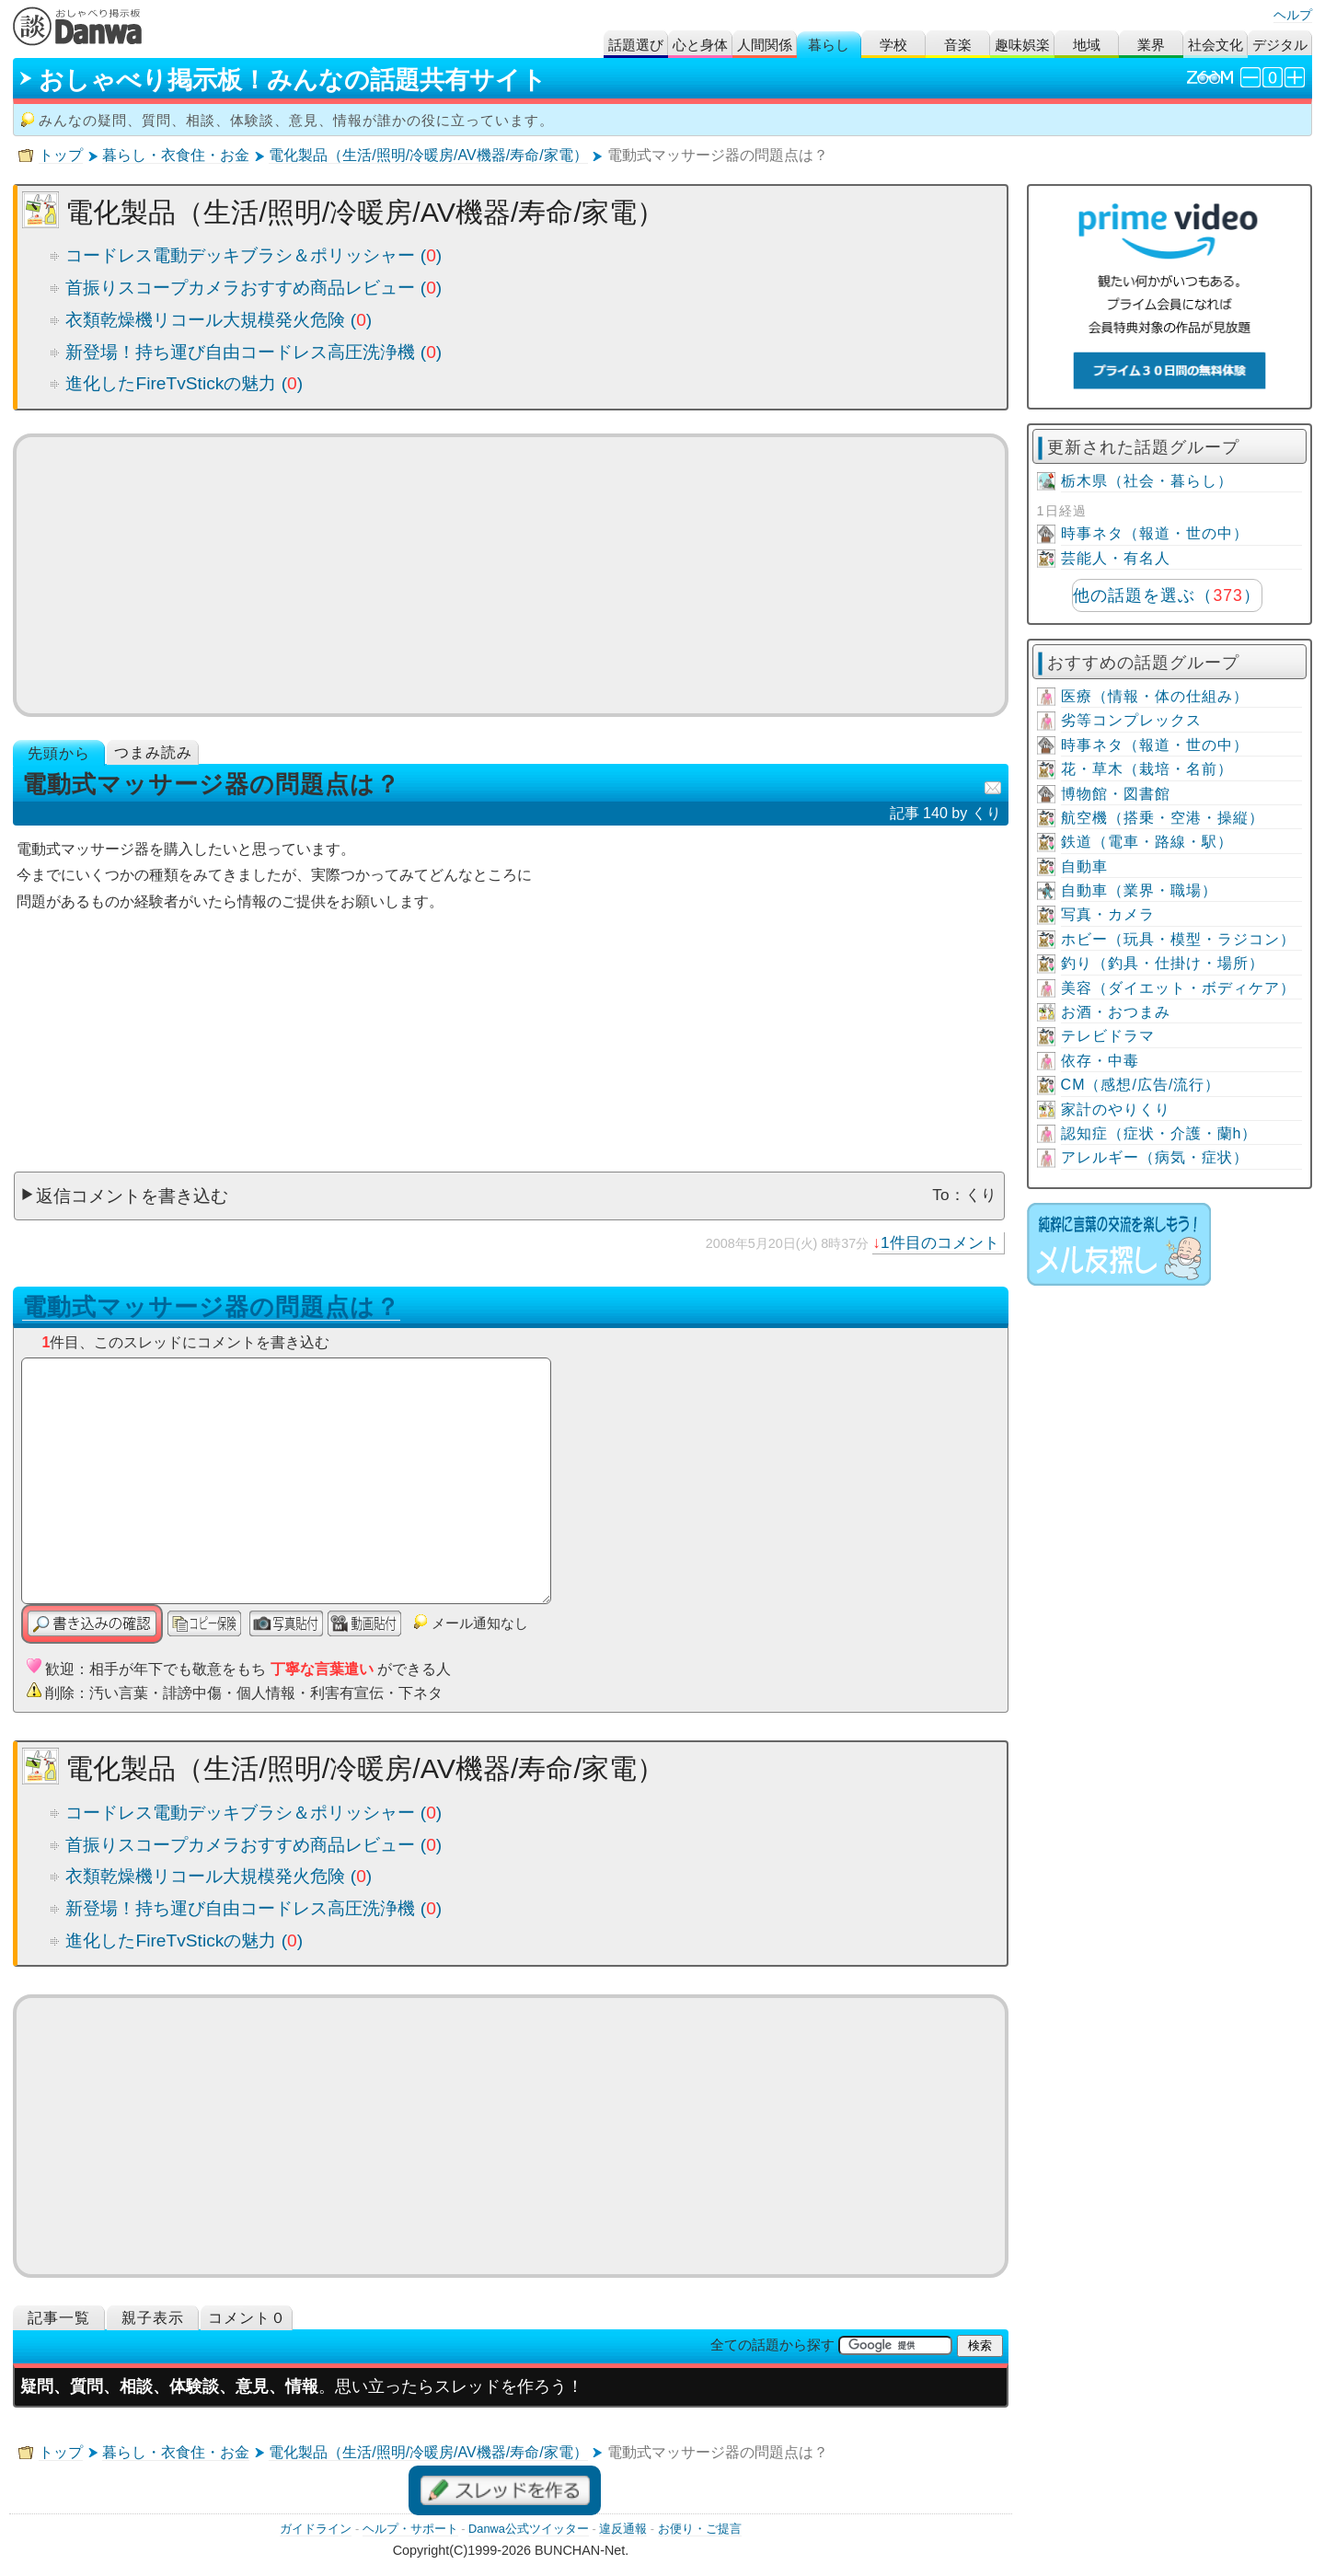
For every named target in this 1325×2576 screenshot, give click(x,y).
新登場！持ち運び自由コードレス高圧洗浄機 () (253, 352)
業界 (1151, 44)
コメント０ (247, 2318)
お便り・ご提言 (700, 2529)
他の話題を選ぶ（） (1166, 595)
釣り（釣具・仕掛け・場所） (1162, 963)
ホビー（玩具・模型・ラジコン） (1178, 939)
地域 (1086, 44)
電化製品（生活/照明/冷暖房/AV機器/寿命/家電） (428, 155)
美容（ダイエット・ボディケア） (1178, 988)
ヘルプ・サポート (410, 2529)
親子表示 (152, 2318)
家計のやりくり (1115, 1109)
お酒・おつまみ (1115, 1012)
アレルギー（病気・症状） (1155, 1157)
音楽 (958, 44)
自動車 (1084, 866)
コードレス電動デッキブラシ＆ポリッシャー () (253, 255)
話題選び (635, 44)
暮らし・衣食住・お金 (175, 155)
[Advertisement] (511, 575)
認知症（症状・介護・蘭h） (1159, 1133)
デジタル (1280, 44)
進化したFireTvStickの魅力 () (184, 383)
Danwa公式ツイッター (528, 2529)
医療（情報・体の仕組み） (1155, 696)
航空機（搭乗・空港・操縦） (1162, 818)
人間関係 (764, 44)
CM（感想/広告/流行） (1141, 1084)
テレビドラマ (1108, 1036)
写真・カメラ (1108, 914)
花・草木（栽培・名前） (1147, 769)
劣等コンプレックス (1131, 720)
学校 (893, 44)
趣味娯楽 (1022, 44)
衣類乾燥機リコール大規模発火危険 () (218, 319)
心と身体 (700, 44)
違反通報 (623, 2529)
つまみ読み (153, 752)
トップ (61, 155)
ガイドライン (315, 2529)
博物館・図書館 (1115, 794)
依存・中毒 (1100, 1061)
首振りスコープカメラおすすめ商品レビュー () (253, 287)
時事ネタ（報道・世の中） (1155, 533)
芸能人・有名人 (1115, 558)
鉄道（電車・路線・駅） (1147, 841)
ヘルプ (1292, 14)
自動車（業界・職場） (1139, 890)
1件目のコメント (940, 1242)
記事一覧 (59, 2318)
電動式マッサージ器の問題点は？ (211, 1307)
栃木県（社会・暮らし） (1147, 481)
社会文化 (1215, 44)
